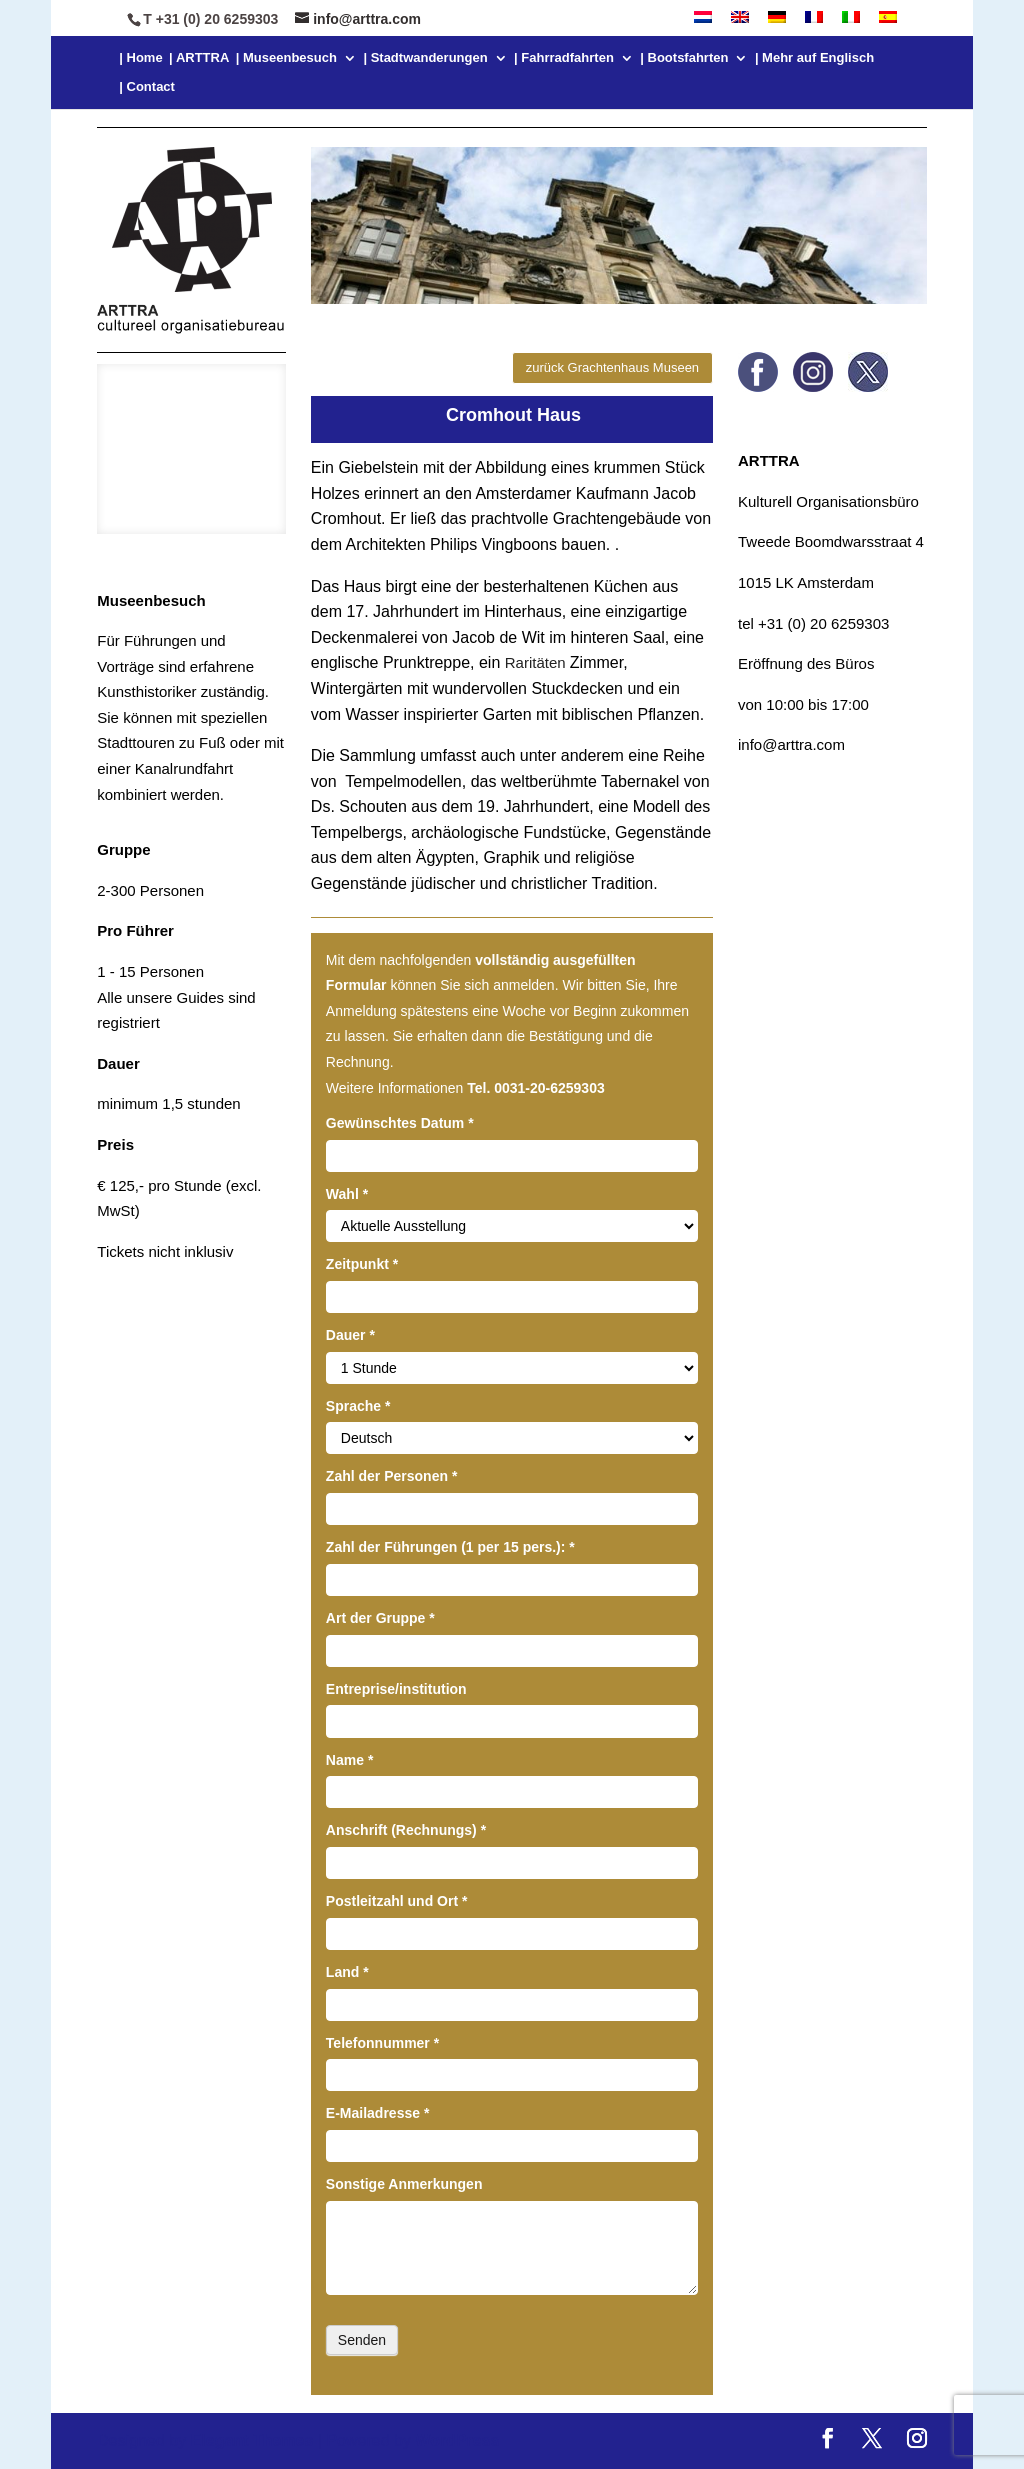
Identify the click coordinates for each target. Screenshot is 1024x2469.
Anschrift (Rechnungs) (406, 1830)
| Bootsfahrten (684, 58)
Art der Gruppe (380, 1618)
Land (347, 1972)
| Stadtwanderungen (425, 58)
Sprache (358, 1406)
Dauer (350, 1335)
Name (349, 1760)
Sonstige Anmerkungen (404, 2184)
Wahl (347, 1194)
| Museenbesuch (286, 58)
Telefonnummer (382, 2043)
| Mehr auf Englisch (814, 58)
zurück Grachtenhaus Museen (612, 367)
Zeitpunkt (362, 1264)
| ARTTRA (199, 58)
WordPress (457, 2440)
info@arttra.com (791, 744)
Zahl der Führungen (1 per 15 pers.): (450, 1547)
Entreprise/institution (396, 1689)
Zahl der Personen (392, 1476)
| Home (140, 58)
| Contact (147, 87)
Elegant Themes (252, 2440)
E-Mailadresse (378, 2113)
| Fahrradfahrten (564, 58)
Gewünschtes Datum (400, 1123)
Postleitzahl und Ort (397, 1901)
